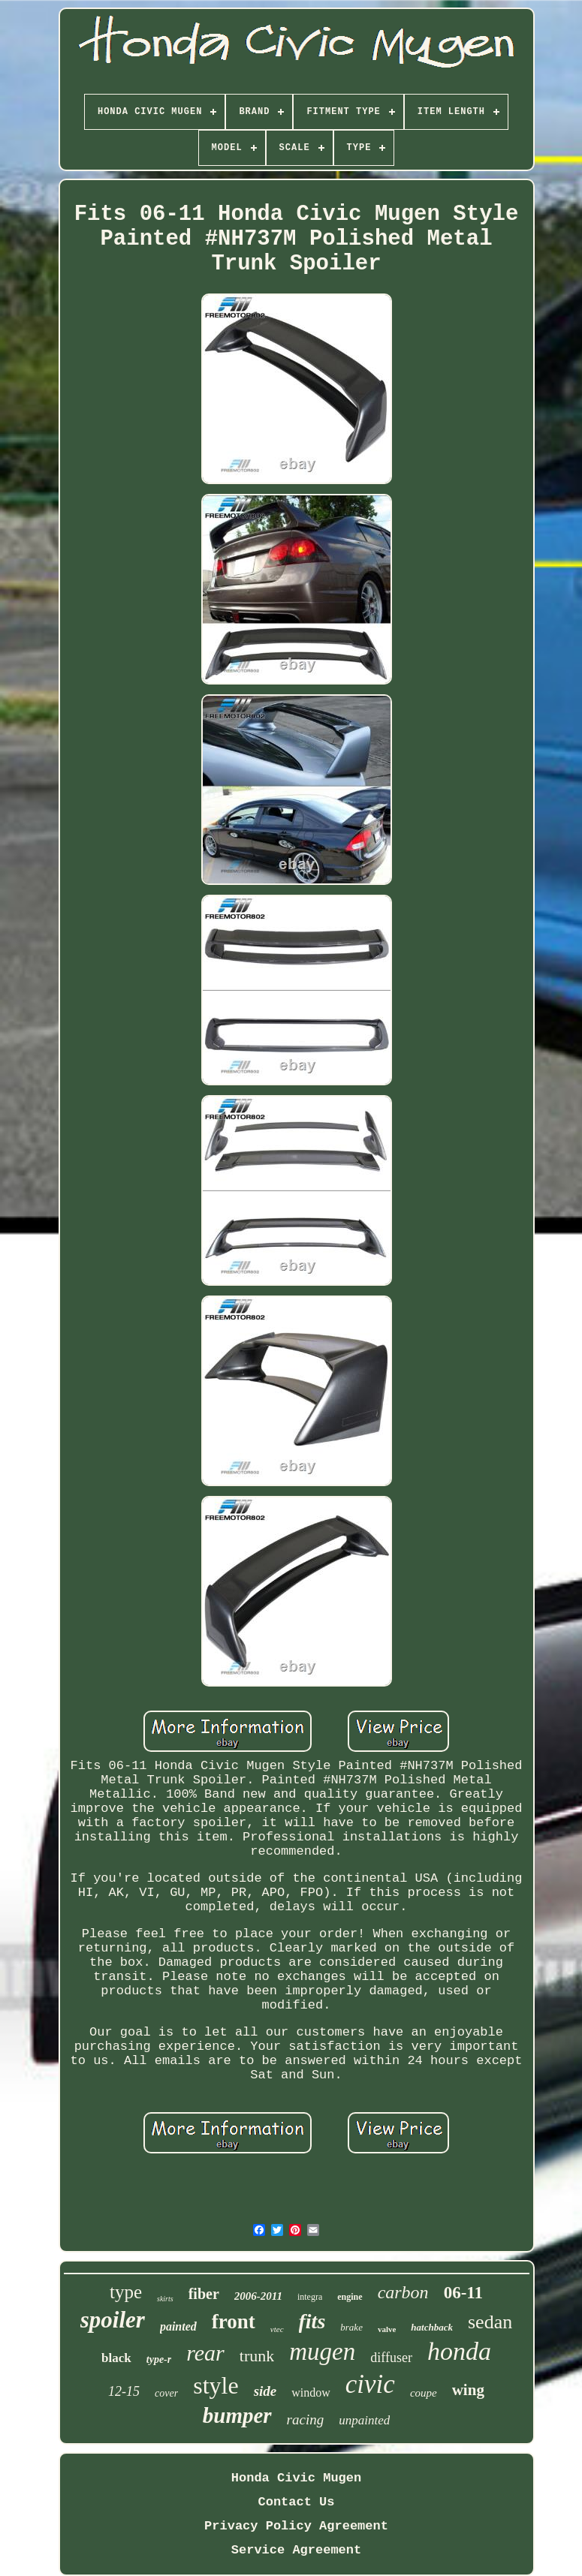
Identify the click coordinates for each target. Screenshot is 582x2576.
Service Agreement (296, 2550)
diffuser (391, 2357)
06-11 (463, 2292)
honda (459, 2351)
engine (349, 2297)
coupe (423, 2393)
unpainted (364, 2420)
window (310, 2392)
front (233, 2321)
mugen (322, 2351)
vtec (277, 2329)
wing (468, 2390)
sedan (490, 2322)
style (215, 2385)
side (265, 2391)
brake (351, 2327)
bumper (237, 2415)
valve (387, 2329)
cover (166, 2393)
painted (178, 2326)
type (126, 2292)
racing (305, 2419)
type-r (158, 2359)
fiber (203, 2294)
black (116, 2358)
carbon (403, 2292)
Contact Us (296, 2502)
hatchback (432, 2327)
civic (370, 2384)
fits (312, 2321)
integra (309, 2297)
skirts (165, 2299)
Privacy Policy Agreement (296, 2526)
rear (205, 2352)
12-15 (124, 2391)
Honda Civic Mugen (296, 2478)
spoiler (112, 2320)
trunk (257, 2355)
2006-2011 (258, 2296)
